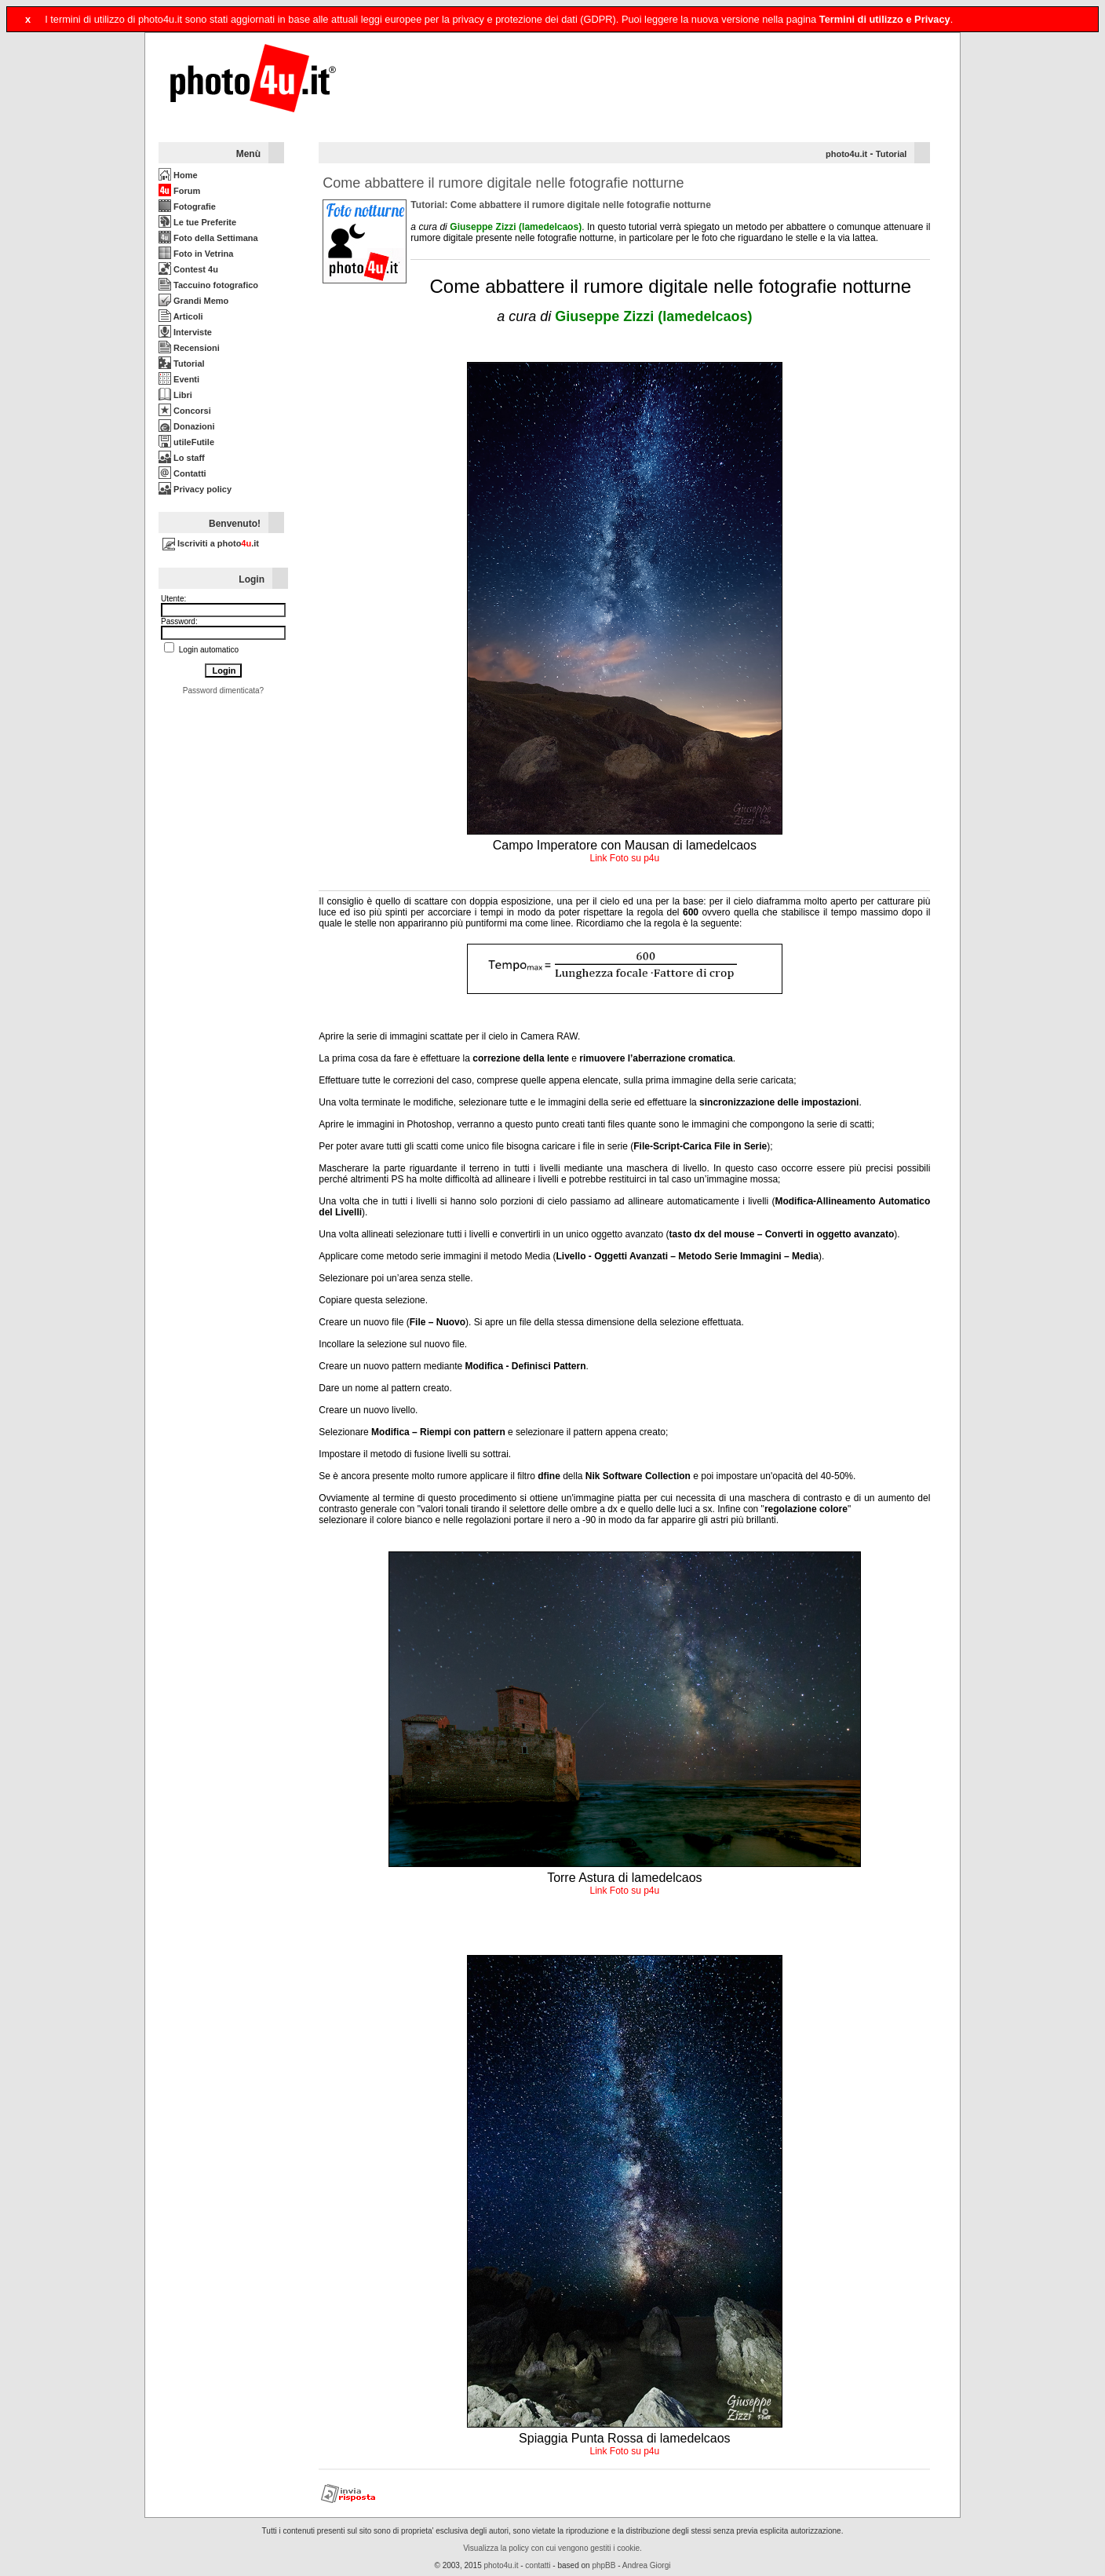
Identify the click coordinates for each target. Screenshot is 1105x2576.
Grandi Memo (193, 300)
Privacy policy (195, 489)
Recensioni (189, 348)
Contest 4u (188, 269)
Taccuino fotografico (208, 285)
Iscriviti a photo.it (210, 543)
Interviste (185, 332)
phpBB (603, 2565)
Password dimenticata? (223, 690)
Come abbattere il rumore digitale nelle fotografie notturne (503, 183)
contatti (537, 2565)
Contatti (182, 473)
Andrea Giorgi (646, 2565)
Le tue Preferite (197, 222)
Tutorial (182, 363)
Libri (175, 395)
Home (178, 175)
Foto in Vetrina (196, 253)
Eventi (179, 379)
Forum (179, 190)
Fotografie (187, 206)
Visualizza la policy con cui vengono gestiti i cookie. (552, 2548)
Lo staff (182, 457)
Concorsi (185, 410)
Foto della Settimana (208, 238)
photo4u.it (846, 154)
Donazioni (187, 426)
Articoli (181, 316)
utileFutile (186, 442)
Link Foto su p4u (624, 858)
